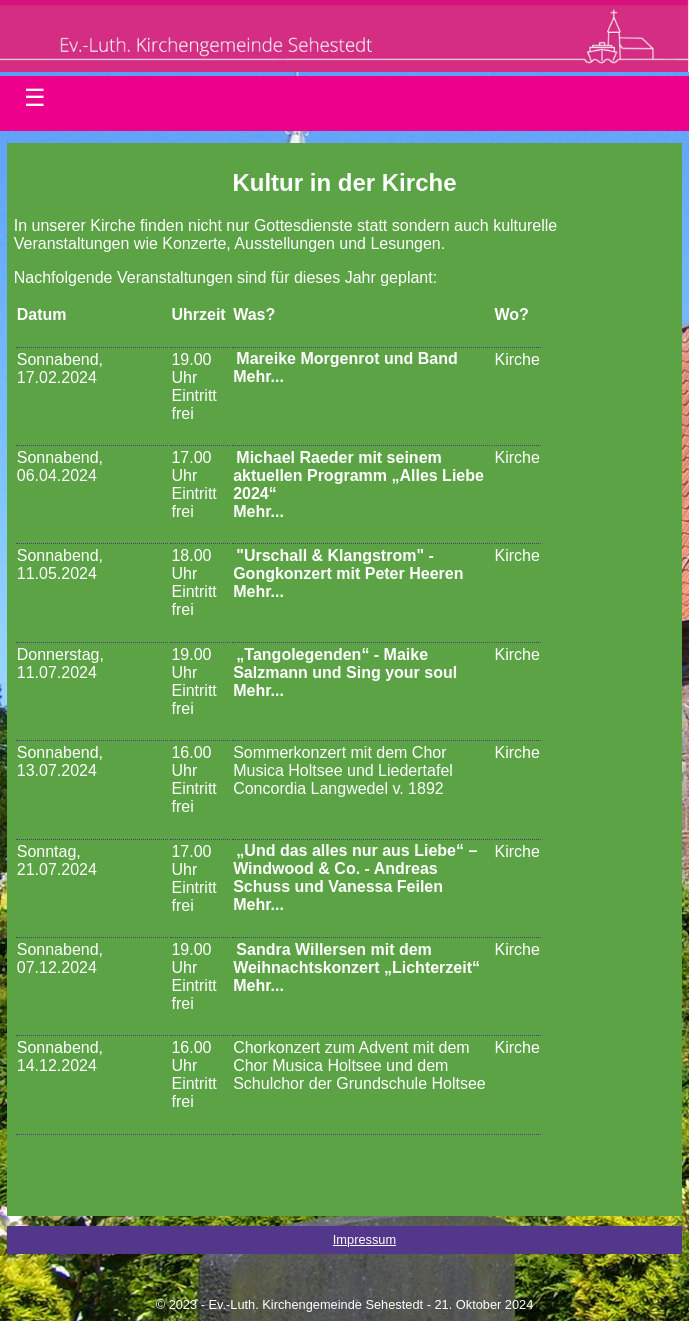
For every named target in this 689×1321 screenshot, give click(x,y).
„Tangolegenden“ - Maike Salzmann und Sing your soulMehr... (345, 672)
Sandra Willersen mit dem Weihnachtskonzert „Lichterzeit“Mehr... (356, 967)
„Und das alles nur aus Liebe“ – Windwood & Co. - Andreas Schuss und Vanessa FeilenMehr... (355, 878)
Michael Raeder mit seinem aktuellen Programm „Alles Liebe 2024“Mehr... (358, 484)
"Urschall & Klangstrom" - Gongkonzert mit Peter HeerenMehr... (348, 573)
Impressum (364, 1239)
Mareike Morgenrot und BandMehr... (345, 368)
